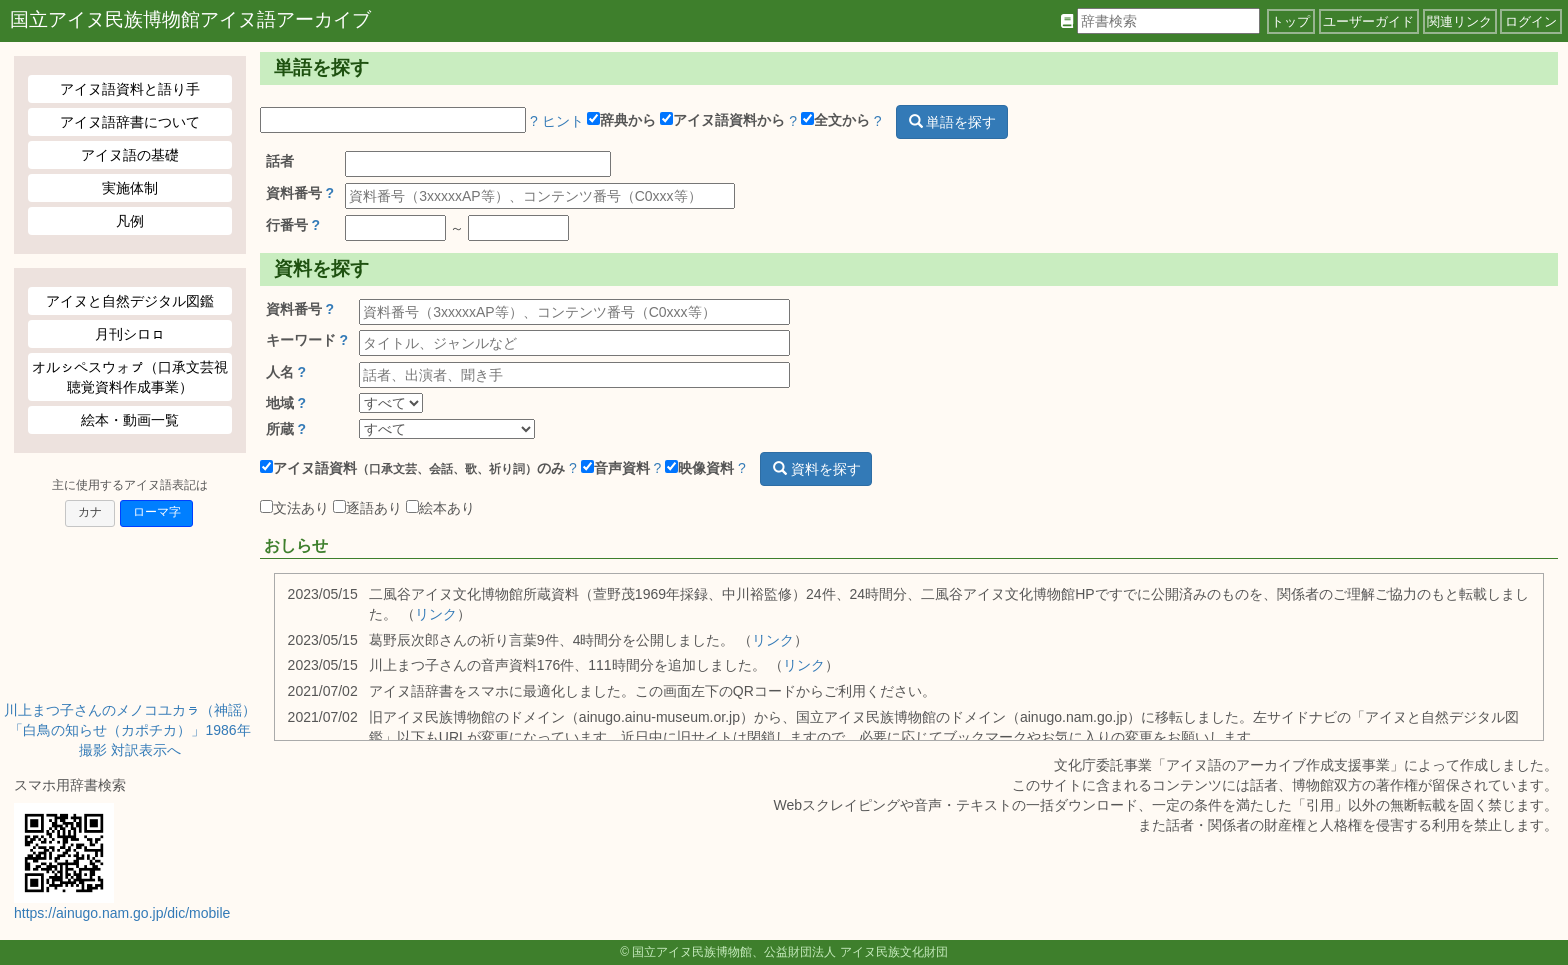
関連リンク (1459, 21)
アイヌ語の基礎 (130, 155)
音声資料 (615, 468)
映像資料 (699, 468)
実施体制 (130, 188)
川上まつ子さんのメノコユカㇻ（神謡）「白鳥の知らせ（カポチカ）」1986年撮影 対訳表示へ (130, 730)
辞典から (621, 120)
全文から (835, 120)
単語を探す (953, 122)
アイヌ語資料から (722, 120)
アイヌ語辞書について (130, 122)
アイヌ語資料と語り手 (130, 89)
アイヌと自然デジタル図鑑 (130, 301)
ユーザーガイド (1368, 21)
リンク (436, 614)
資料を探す (817, 469)
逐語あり (367, 508)
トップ (1290, 21)
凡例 (130, 221)
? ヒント (557, 120)
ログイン (1531, 21)
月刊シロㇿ (130, 334)
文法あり (294, 508)
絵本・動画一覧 (130, 420)
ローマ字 (157, 512)
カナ (90, 512)
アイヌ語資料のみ (412, 468)
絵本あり (440, 508)
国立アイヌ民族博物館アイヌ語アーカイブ (190, 19)
